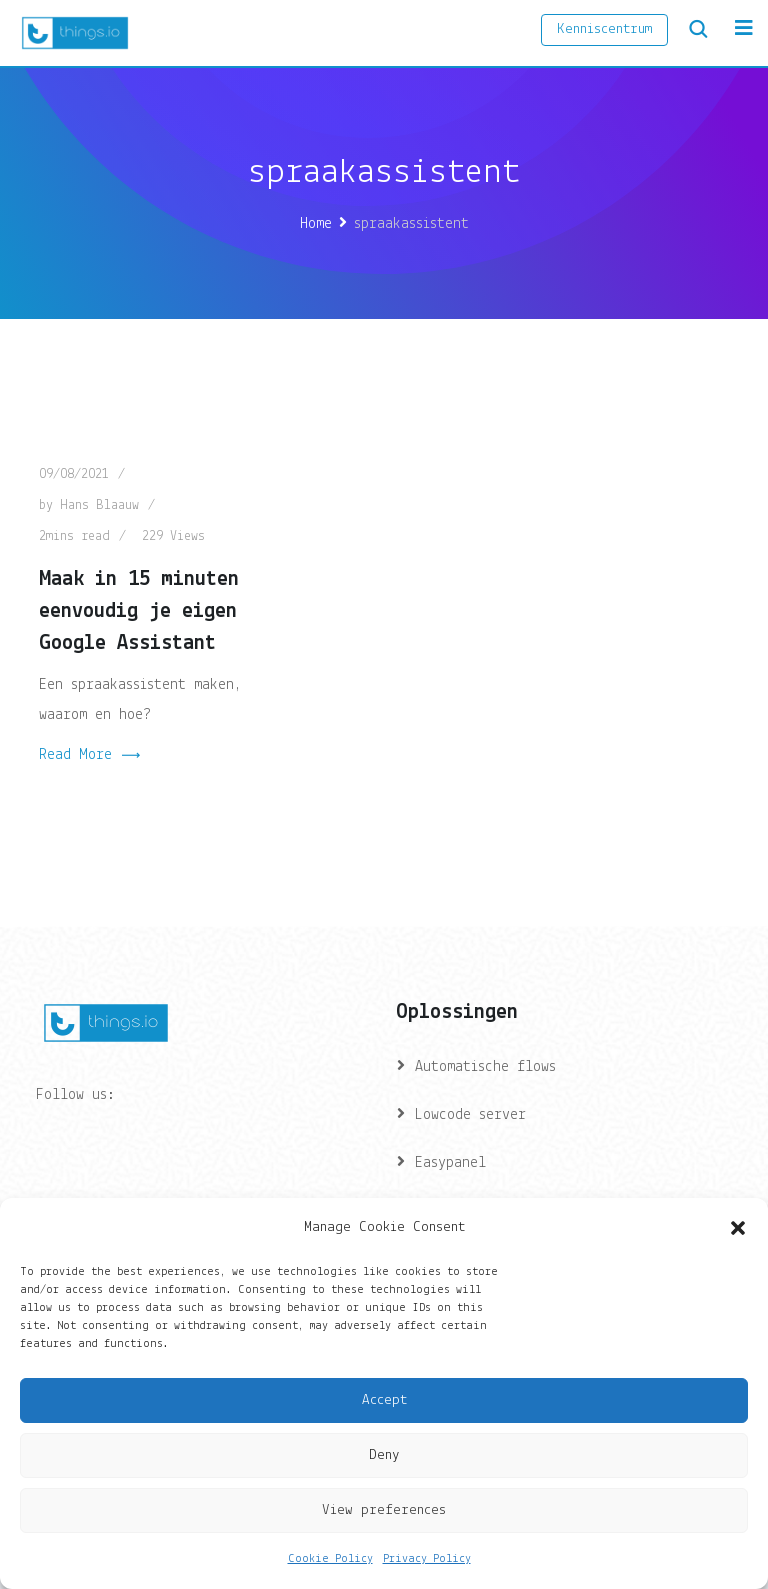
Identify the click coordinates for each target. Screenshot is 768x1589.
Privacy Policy (427, 1559)
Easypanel (450, 1163)
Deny (384, 1455)
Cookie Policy (330, 1559)
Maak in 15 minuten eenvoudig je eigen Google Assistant (139, 611)
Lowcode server (470, 1115)
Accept (384, 1400)
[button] (738, 1228)
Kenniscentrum (604, 29)
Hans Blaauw (99, 505)
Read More (89, 756)
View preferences (384, 1510)
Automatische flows (485, 1067)
